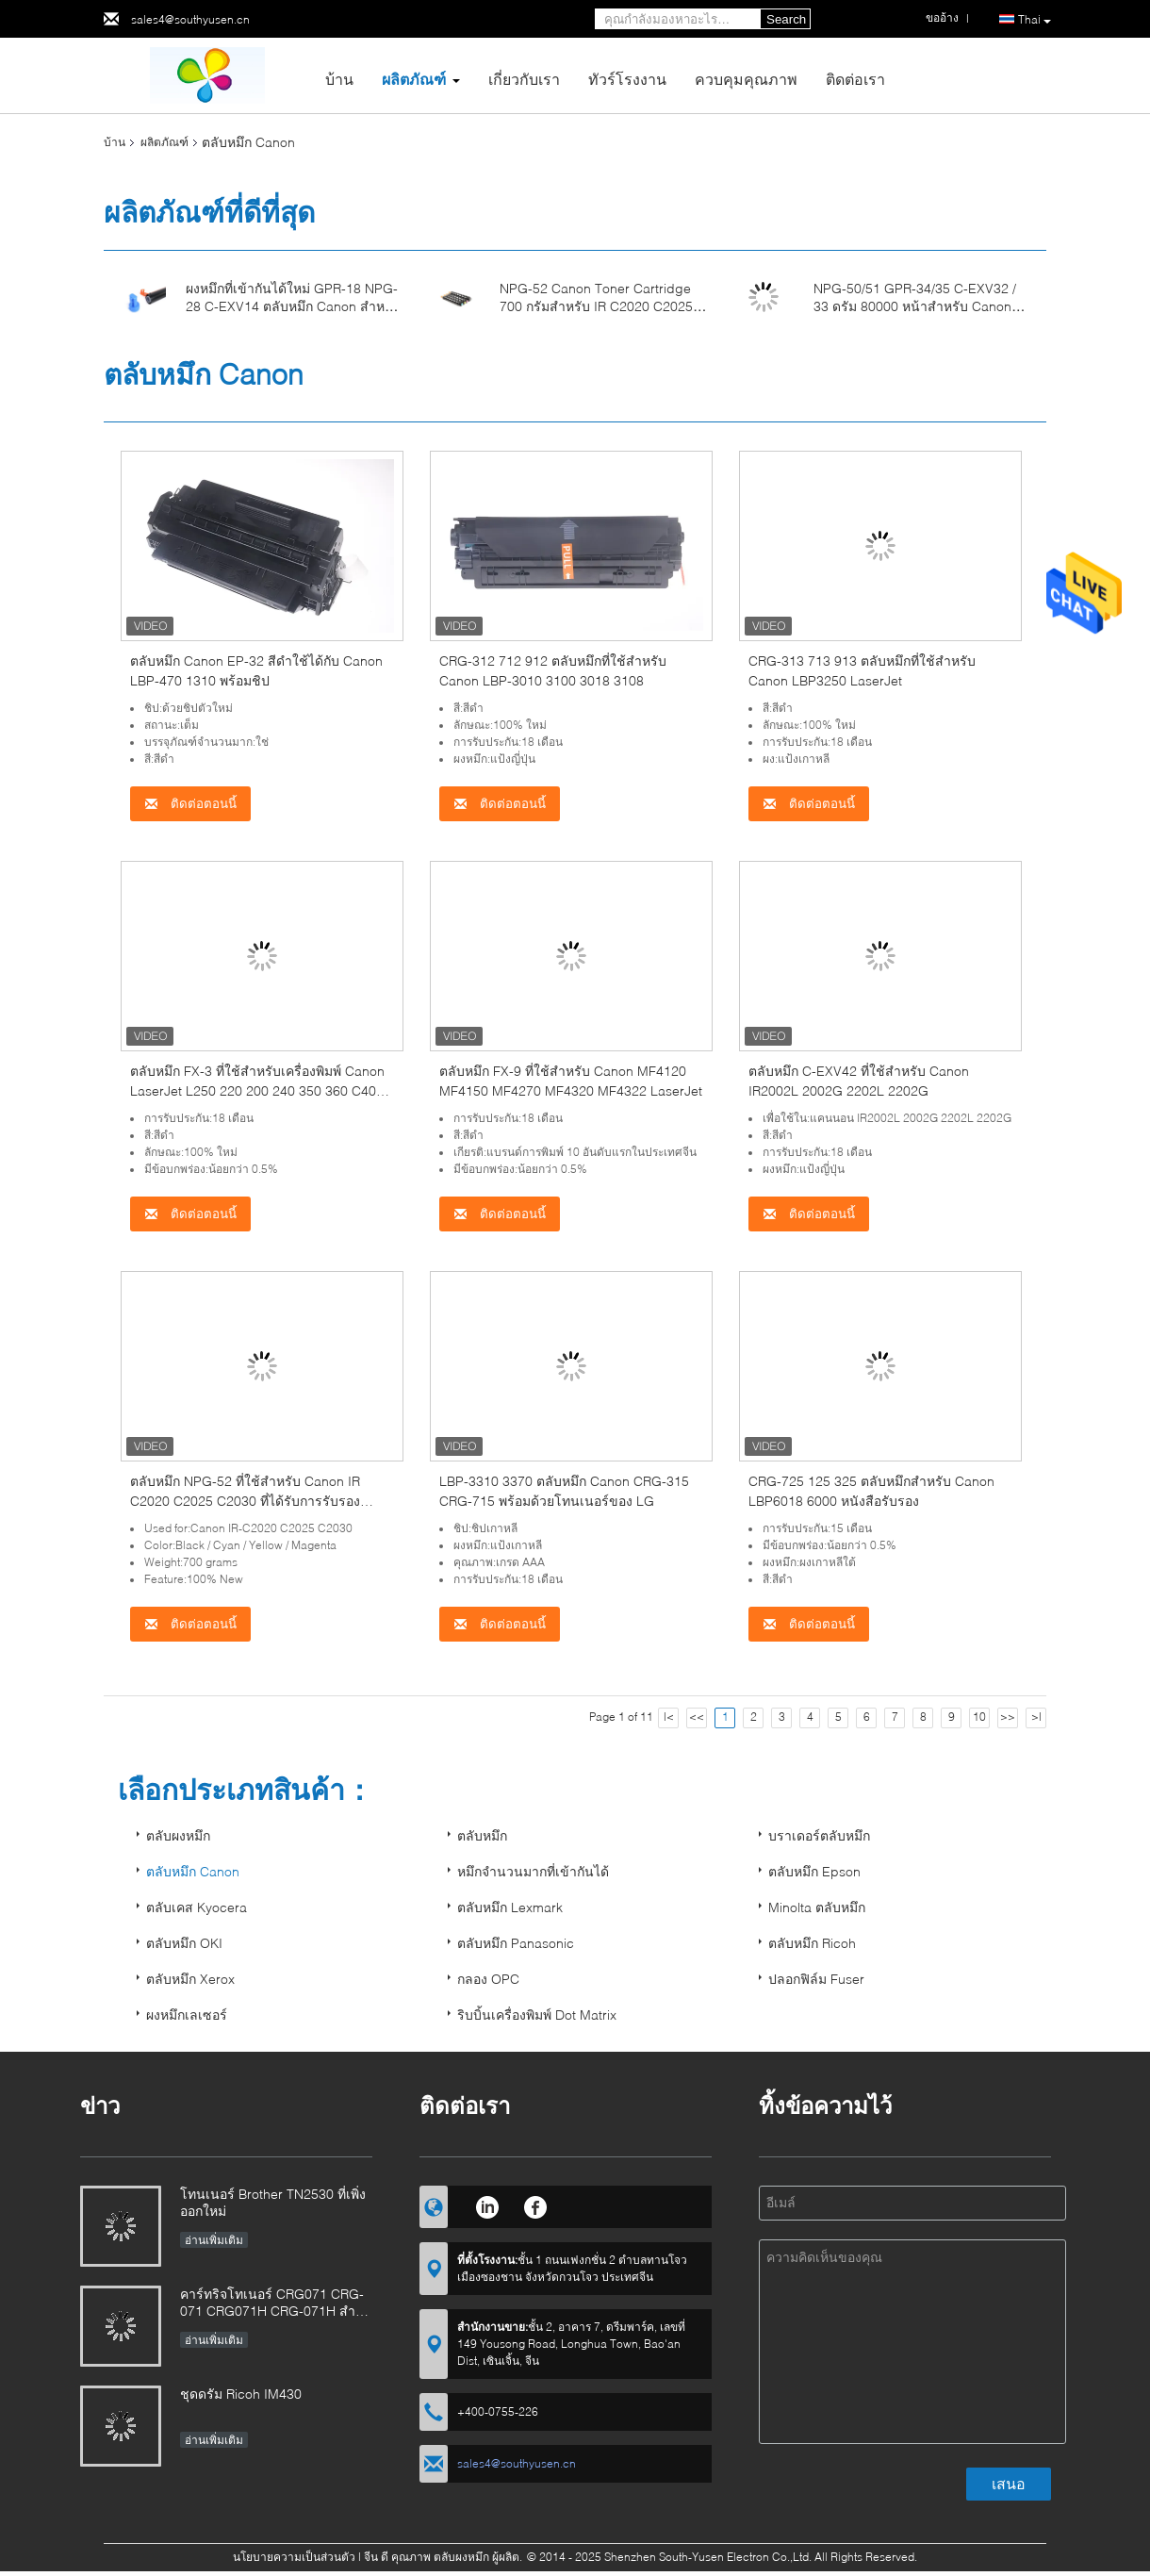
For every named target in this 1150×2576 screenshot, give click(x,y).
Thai (1034, 19)
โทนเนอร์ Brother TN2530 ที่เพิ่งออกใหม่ (273, 2202)
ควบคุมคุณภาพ (746, 79)
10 (979, 1716)
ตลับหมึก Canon (192, 1871)
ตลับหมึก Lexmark (510, 1907)
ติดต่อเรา (855, 79)
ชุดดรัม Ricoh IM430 (241, 2394)
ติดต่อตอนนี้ (190, 804)
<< (696, 1716)
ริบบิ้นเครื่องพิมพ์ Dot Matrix (536, 2014)
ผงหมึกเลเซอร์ (186, 2014)
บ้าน (339, 79)
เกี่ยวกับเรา (524, 79)
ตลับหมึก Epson (814, 1871)
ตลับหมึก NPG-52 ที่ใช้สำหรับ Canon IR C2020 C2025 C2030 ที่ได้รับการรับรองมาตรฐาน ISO (245, 1500)
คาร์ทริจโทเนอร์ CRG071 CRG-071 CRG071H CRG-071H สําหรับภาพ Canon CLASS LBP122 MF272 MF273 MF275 (272, 2304)
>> (1007, 1716)
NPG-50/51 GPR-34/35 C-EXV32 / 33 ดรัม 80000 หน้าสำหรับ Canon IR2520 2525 (914, 306)
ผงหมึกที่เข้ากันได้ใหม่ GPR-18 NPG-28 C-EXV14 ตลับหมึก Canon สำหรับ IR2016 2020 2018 (293, 306)
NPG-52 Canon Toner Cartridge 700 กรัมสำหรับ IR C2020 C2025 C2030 (596, 306)
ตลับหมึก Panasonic (515, 1943)
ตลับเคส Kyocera (196, 1907)
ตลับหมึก (482, 1835)
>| (1036, 1716)
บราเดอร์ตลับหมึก (819, 1835)
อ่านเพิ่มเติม (214, 2240)
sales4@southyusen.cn (190, 19)
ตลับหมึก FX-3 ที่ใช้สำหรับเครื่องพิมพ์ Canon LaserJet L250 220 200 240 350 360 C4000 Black (260, 1090)
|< (669, 1716)
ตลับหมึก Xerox (190, 1979)
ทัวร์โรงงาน (627, 79)
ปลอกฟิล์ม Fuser (816, 1979)
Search (786, 19)
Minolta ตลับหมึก (816, 1907)
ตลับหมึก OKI (184, 1943)
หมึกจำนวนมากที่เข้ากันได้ (533, 1871)
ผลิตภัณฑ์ (414, 79)
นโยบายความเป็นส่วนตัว (294, 2557)
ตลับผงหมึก (178, 1835)
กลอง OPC (488, 1979)
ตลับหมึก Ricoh (812, 1943)
